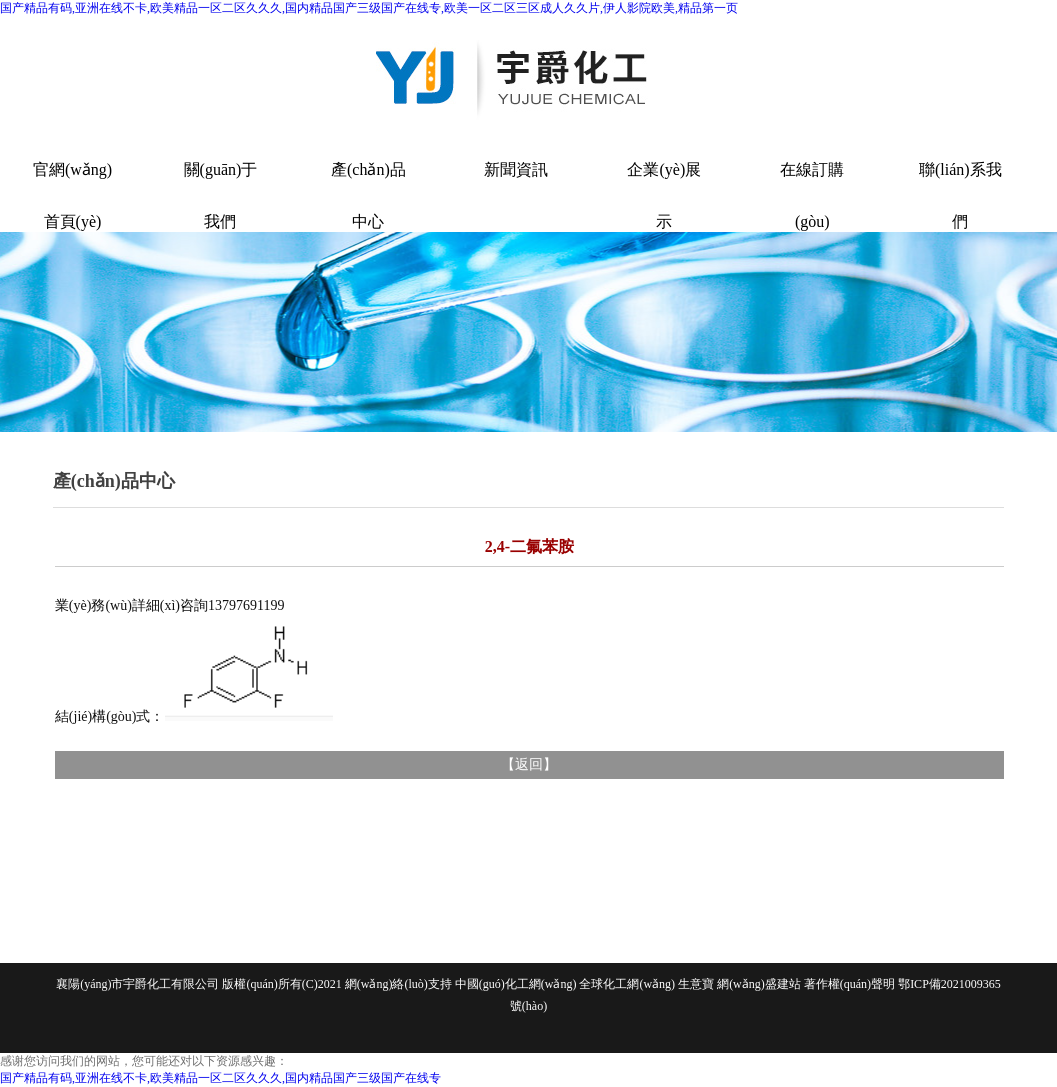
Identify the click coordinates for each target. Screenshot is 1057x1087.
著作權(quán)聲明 (849, 984)
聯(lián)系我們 (960, 186)
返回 (529, 764)
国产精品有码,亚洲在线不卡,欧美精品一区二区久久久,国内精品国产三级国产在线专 (220, 1078)
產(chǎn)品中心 (368, 186)
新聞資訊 (516, 169)
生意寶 (696, 984)
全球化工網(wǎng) (627, 984)
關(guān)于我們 (221, 186)
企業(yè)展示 (664, 186)
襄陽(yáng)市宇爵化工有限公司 (137, 984)
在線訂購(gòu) (812, 186)
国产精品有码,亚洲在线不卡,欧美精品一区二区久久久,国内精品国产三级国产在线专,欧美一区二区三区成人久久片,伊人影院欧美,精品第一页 (369, 8)
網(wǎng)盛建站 (759, 984)
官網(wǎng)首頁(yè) (72, 186)
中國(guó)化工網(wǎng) (516, 984)
